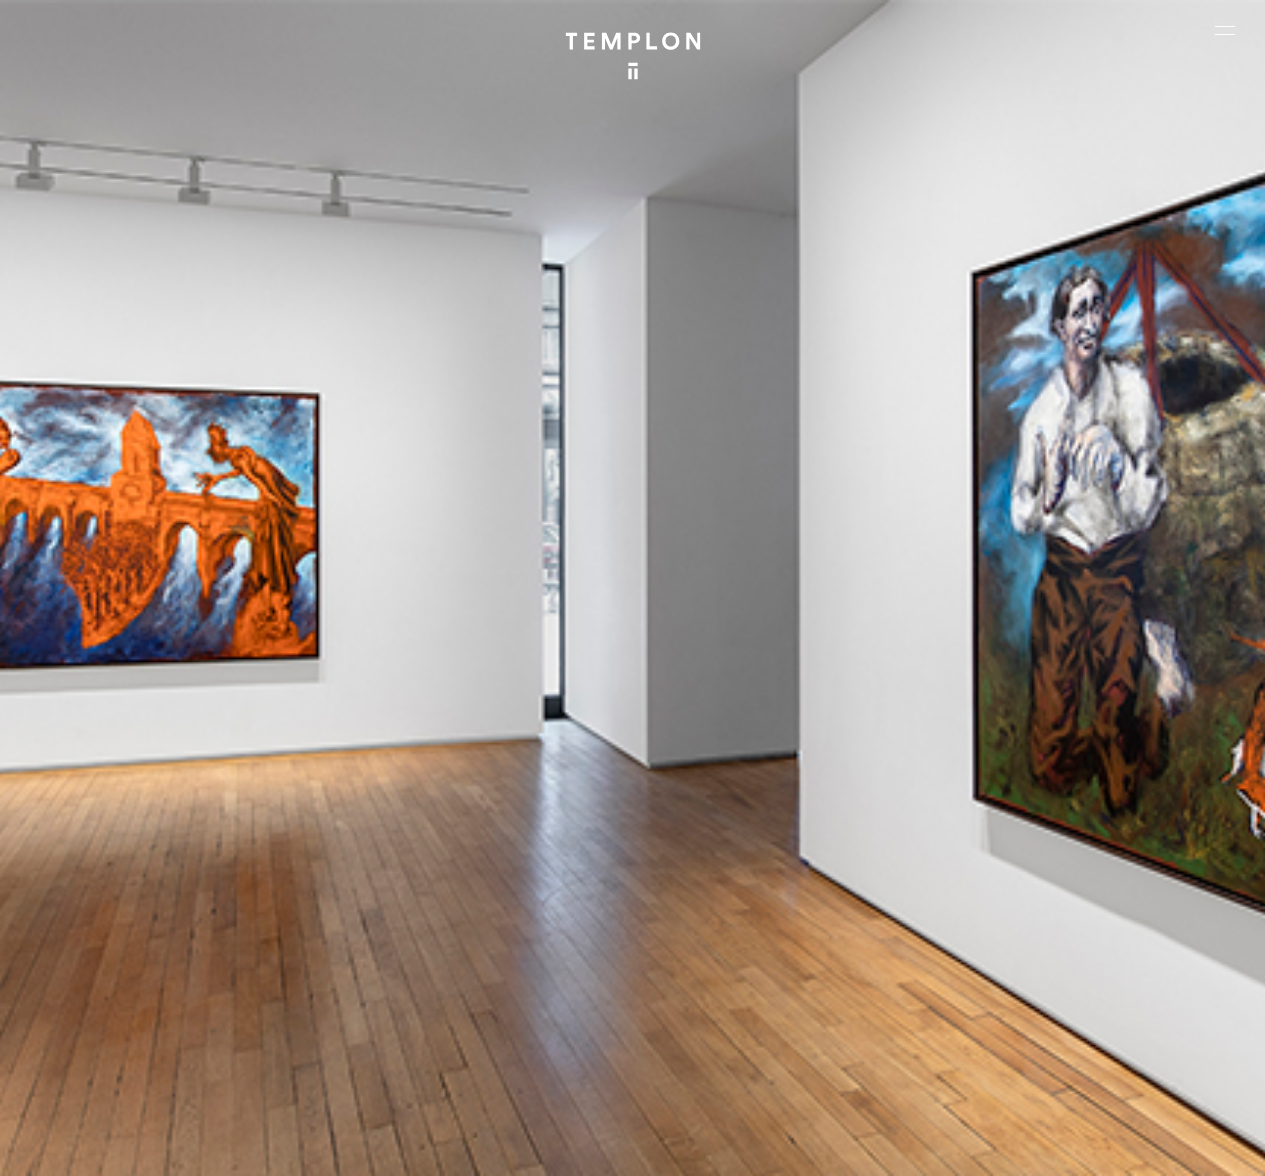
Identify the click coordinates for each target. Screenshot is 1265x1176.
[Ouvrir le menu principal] (1225, 30)
